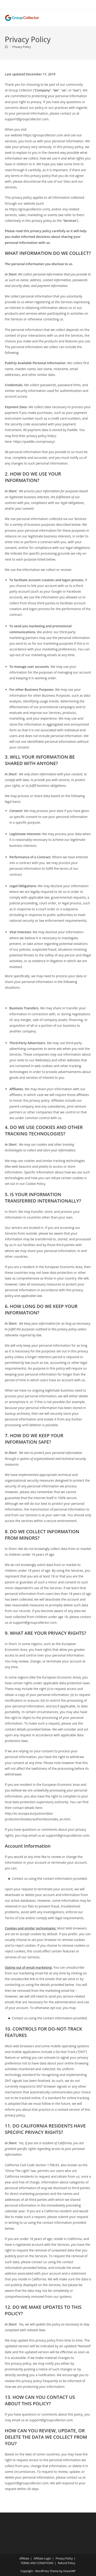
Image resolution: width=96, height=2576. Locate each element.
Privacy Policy (21, 47)
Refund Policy (66, 2563)
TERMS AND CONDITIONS (37, 2563)
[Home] (6, 47)
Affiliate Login (42, 2558)
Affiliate (24, 2558)
